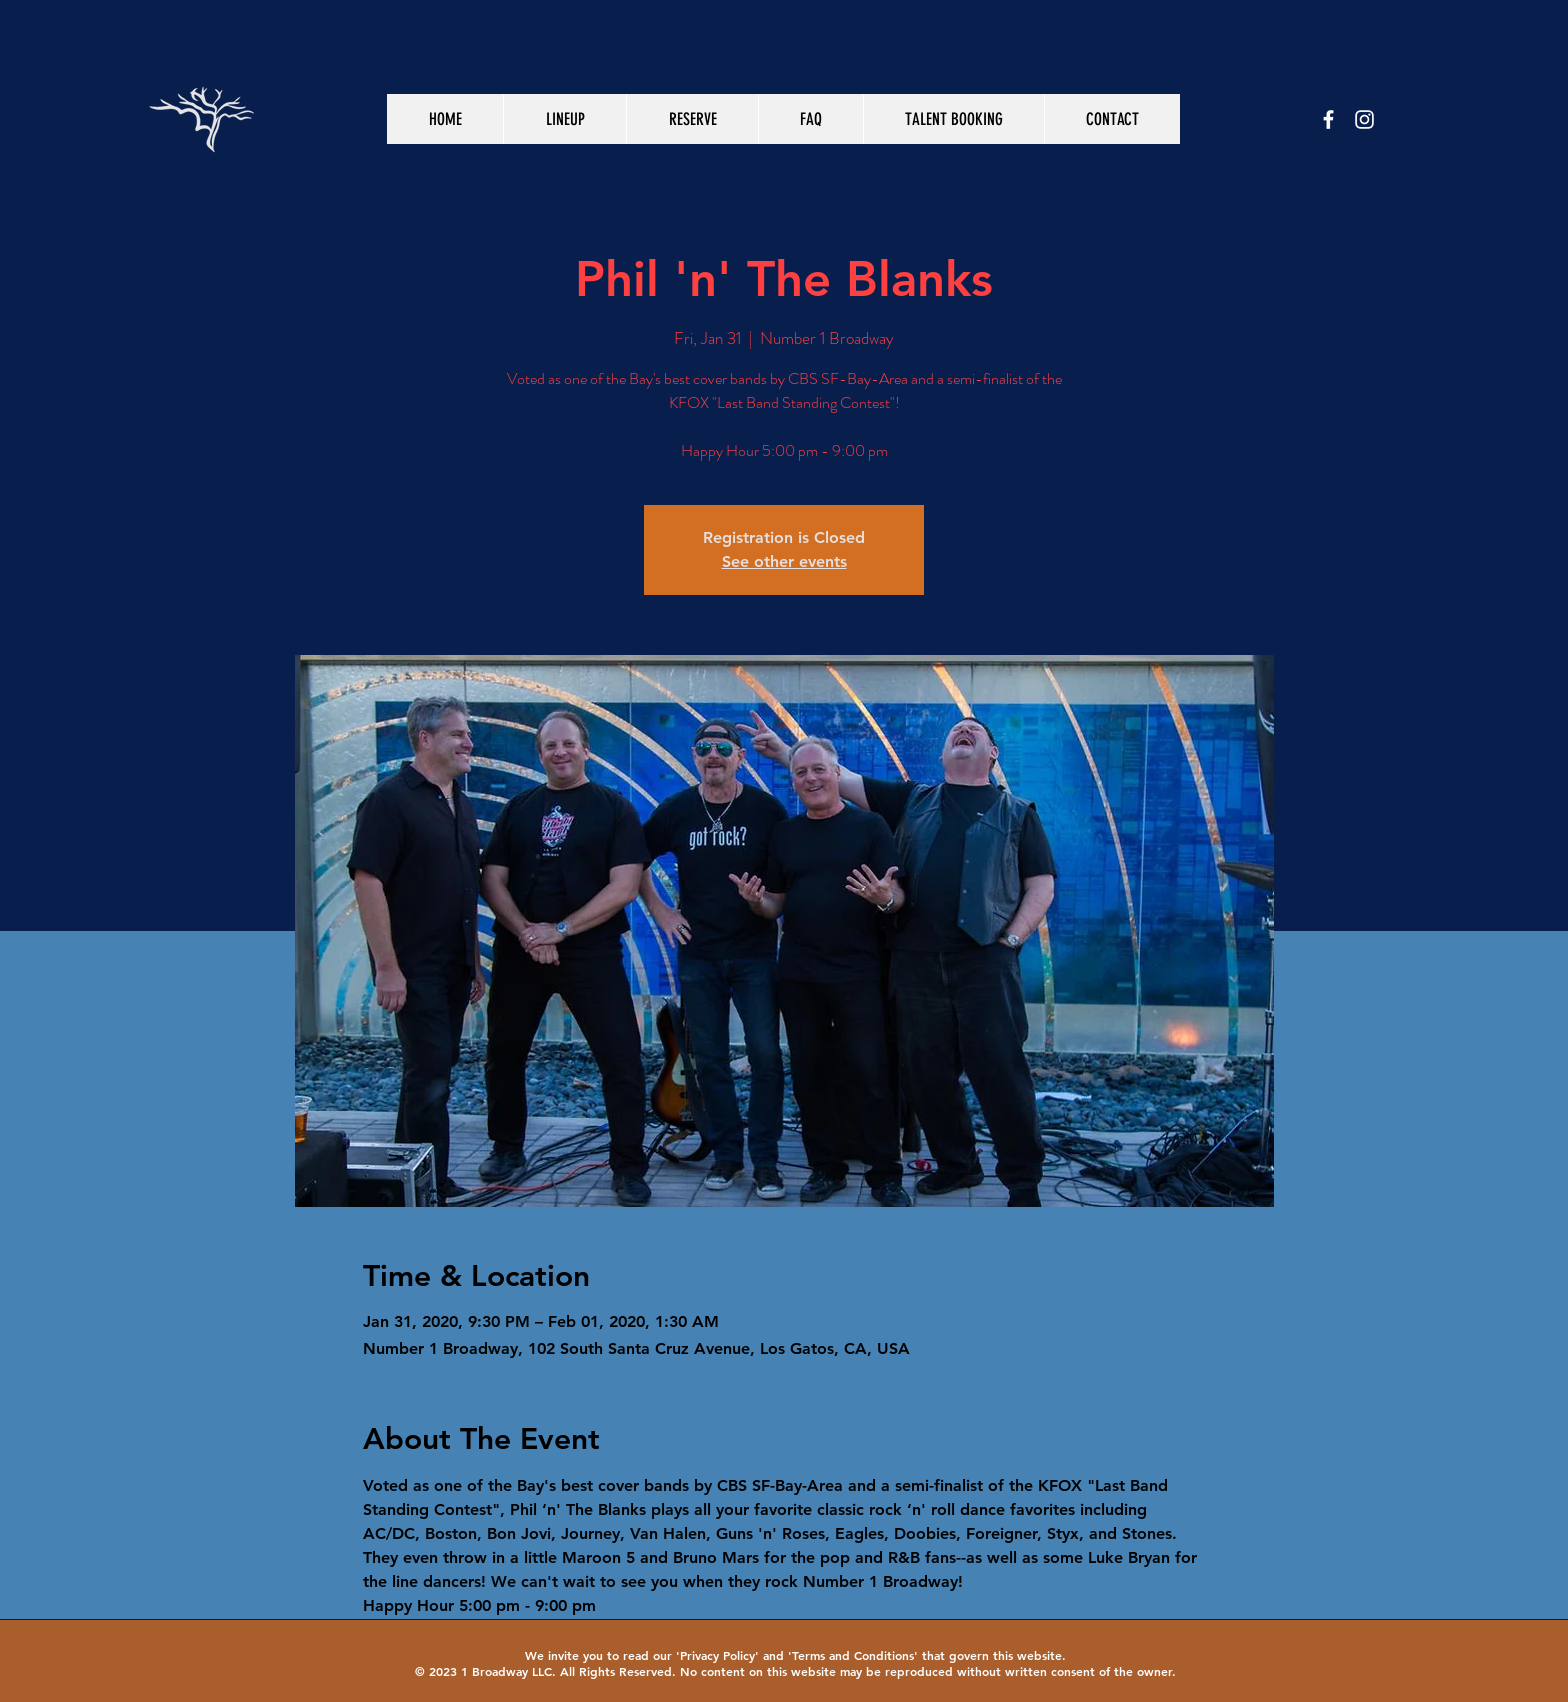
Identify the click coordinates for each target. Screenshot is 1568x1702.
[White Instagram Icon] (1364, 119)
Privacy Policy (717, 1655)
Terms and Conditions (853, 1655)
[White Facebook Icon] (1328, 119)
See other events (784, 561)
